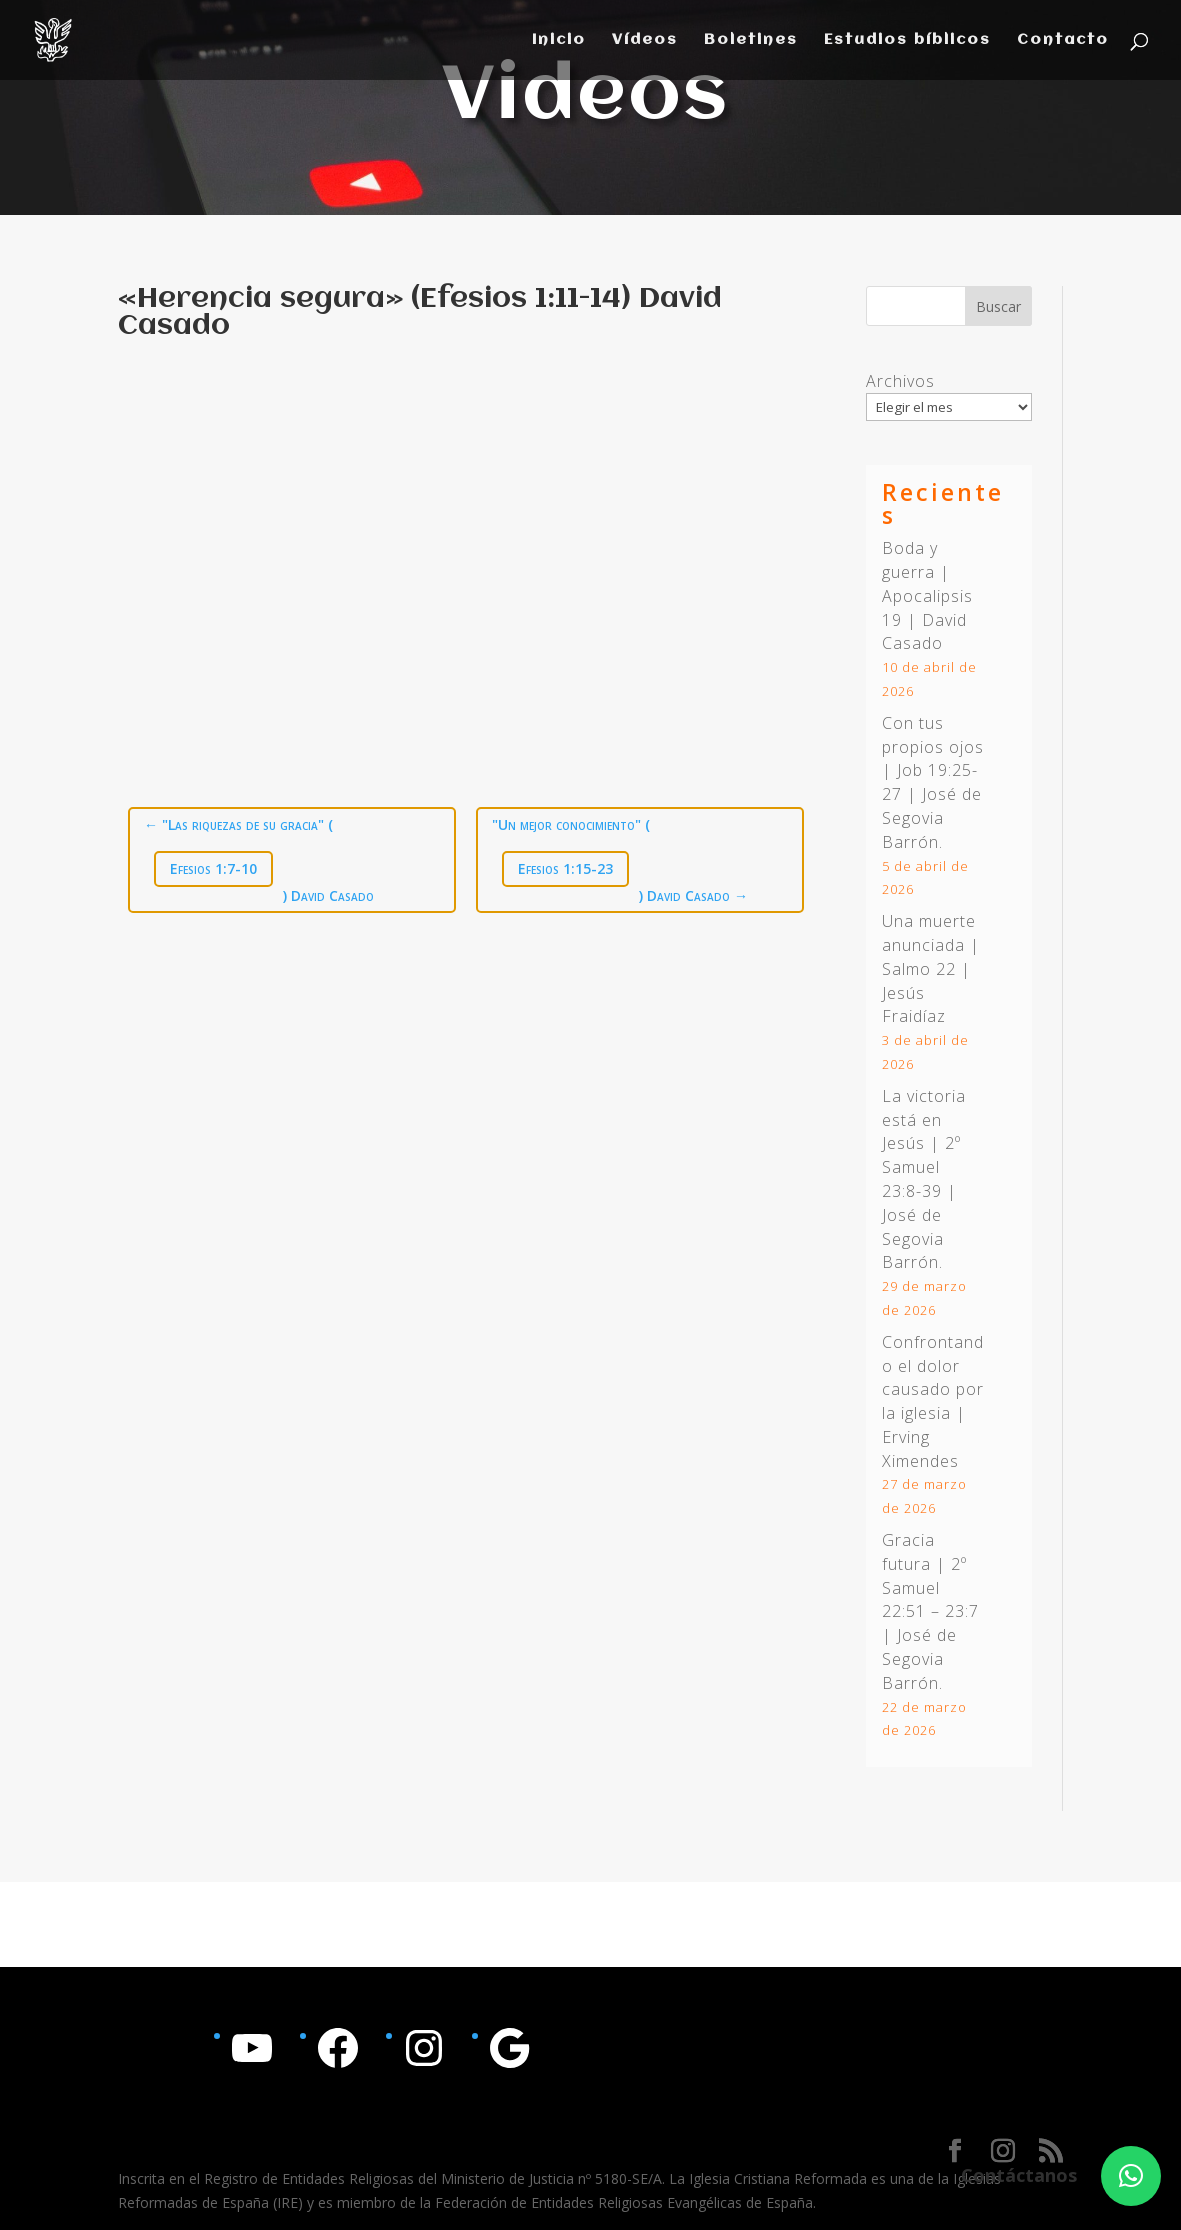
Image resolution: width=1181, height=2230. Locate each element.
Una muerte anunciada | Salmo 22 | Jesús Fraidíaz (931, 968)
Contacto (1063, 40)
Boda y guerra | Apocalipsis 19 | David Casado (927, 595)
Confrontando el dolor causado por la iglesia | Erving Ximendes (933, 1401)
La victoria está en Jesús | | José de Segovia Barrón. (924, 1179)
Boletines (751, 40)
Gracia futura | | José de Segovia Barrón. (930, 1611)
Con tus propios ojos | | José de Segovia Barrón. (933, 782)
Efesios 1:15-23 (565, 868)
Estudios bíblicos (907, 40)
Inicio (559, 40)
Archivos (900, 381)
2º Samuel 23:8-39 (921, 1167)
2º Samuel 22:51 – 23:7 (930, 1588)
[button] (1131, 2176)
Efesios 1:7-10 (213, 868)
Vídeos (645, 40)
